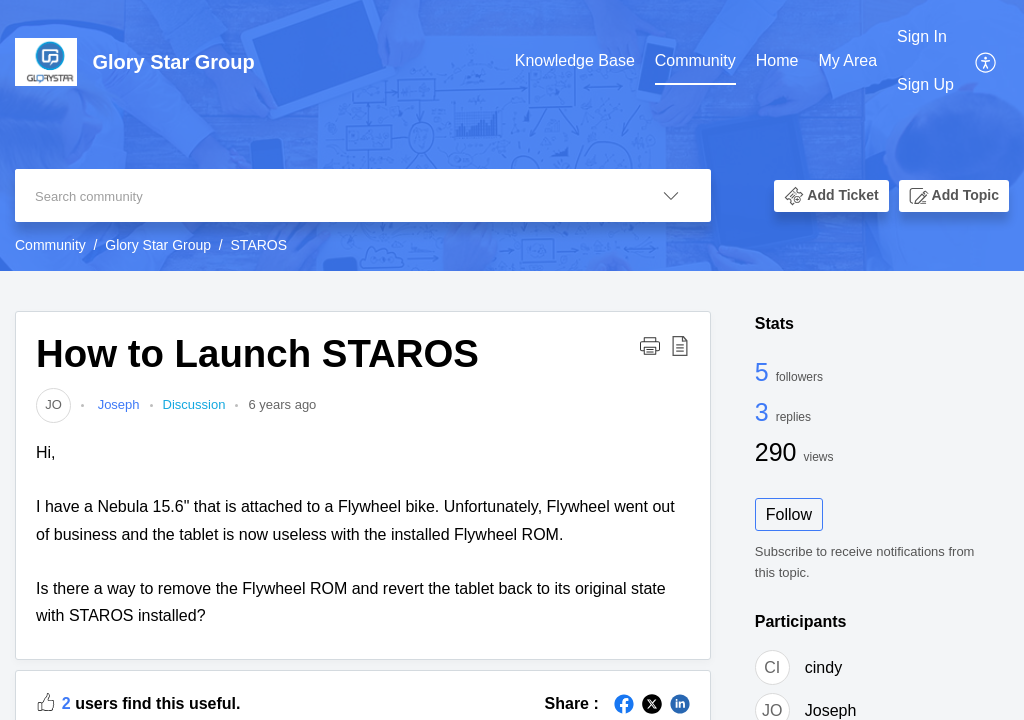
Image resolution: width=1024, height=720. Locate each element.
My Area (847, 60)
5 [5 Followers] (765, 372)
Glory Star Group (158, 245)
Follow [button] (789, 514)
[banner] (512, 135)
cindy (823, 667)
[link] (53, 404)
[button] (986, 61)
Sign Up (925, 84)
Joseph (117, 404)
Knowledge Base (575, 60)
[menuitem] (575, 62)
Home (777, 60)
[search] (323, 195)
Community (695, 60)
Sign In (922, 36)
